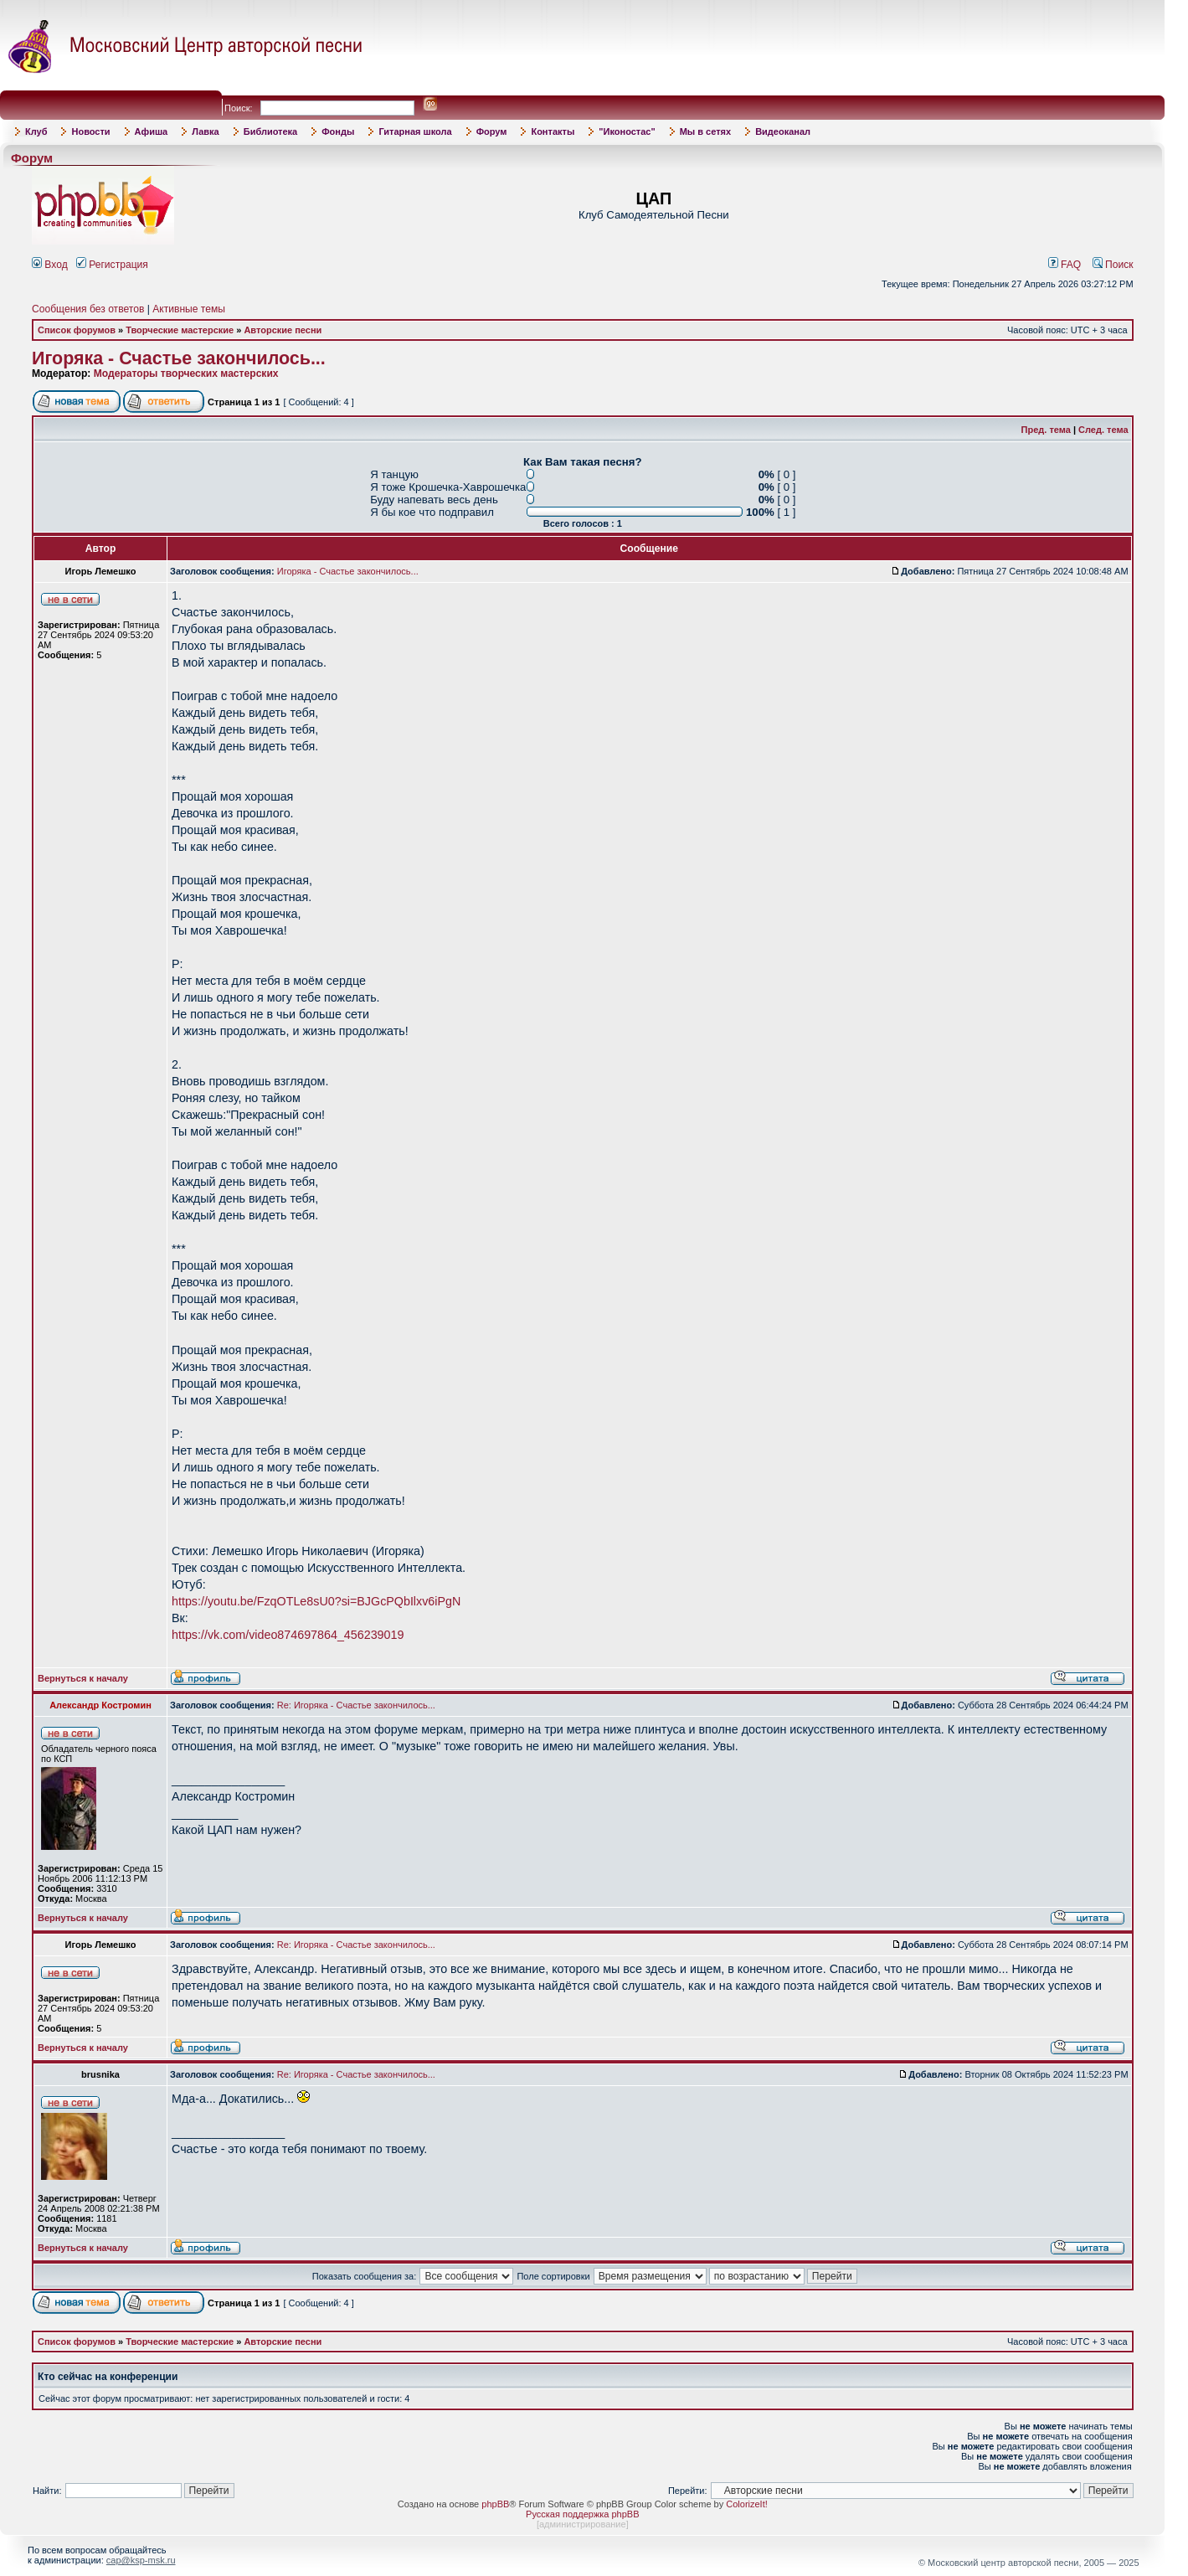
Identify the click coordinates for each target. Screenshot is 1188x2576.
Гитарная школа (414, 131)
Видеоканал (782, 131)
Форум (491, 131)
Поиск (1113, 264)
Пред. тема (1046, 430)
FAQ (1065, 264)
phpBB (495, 2504)
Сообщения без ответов (88, 309)
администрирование (582, 2524)
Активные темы (188, 309)
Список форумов (77, 330)
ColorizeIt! (747, 2504)
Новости (90, 131)
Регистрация (112, 264)
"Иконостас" (627, 131)
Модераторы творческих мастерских (186, 373)
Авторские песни (282, 330)
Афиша (151, 131)
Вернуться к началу (83, 1678)
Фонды (337, 131)
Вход (50, 264)
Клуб (36, 131)
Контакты (552, 131)
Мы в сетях (705, 131)
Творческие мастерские (180, 330)
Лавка (205, 131)
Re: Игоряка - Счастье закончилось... (356, 1705)
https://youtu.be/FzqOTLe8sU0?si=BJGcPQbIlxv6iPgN (316, 1601)
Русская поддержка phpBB (582, 2514)
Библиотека (271, 131)
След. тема (1103, 430)
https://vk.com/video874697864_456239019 (288, 1634)
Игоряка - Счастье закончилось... (179, 358)
